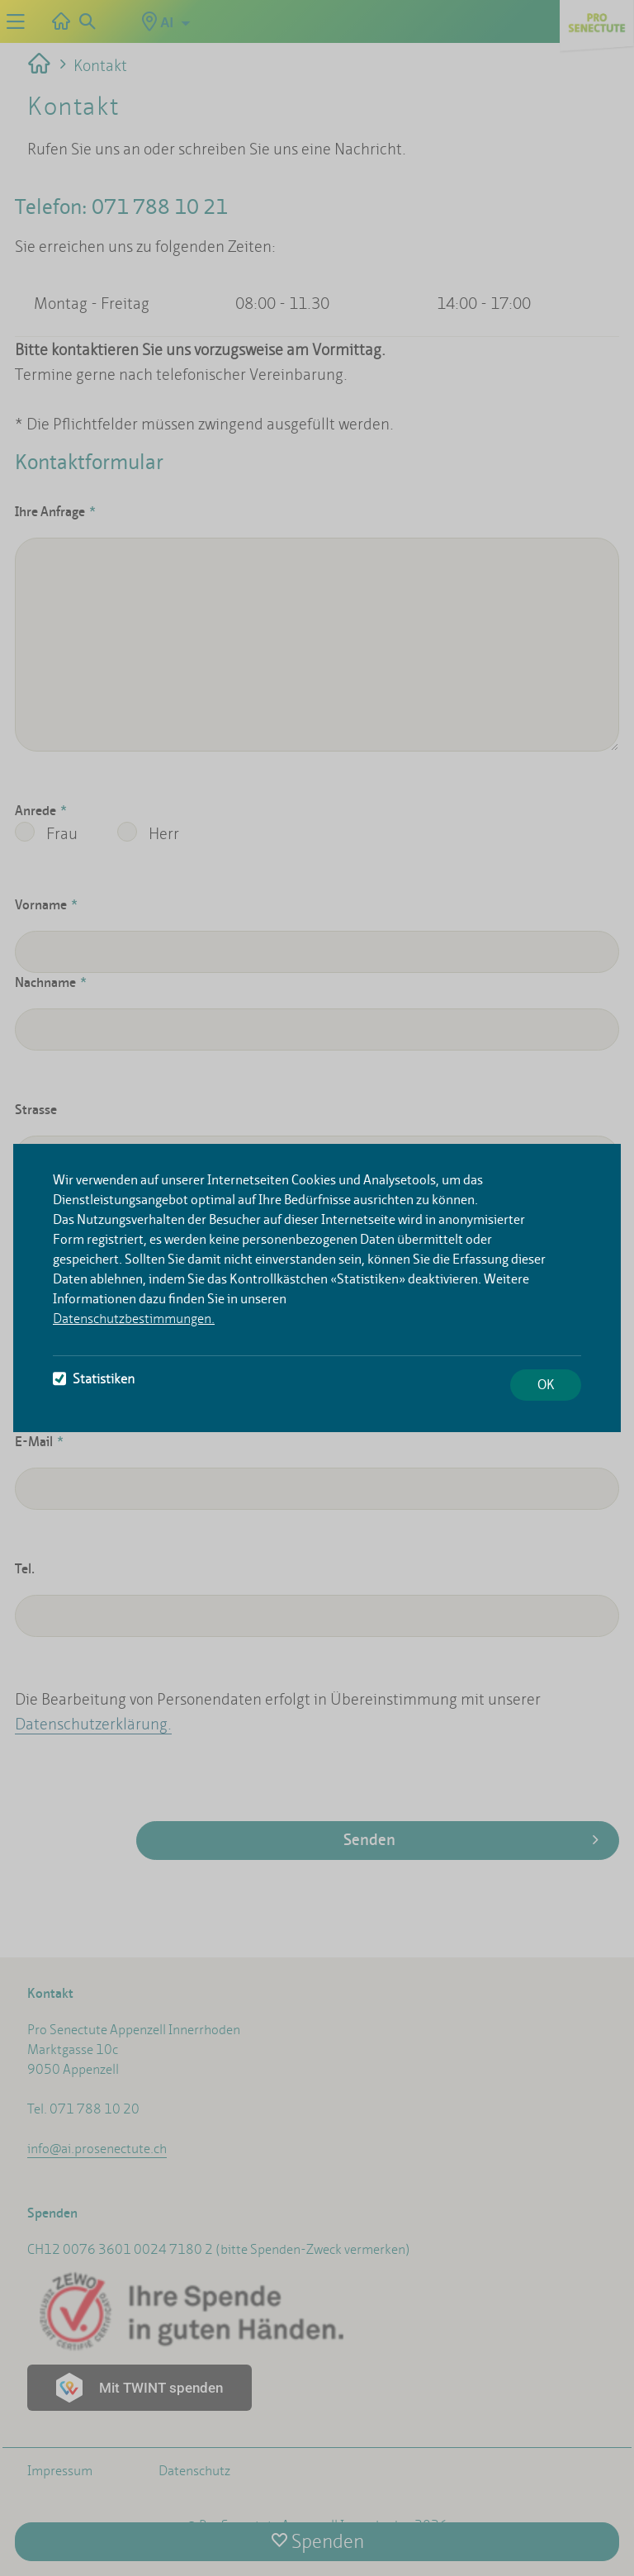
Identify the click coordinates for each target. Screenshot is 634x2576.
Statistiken (94, 1379)
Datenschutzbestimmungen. (134, 1318)
